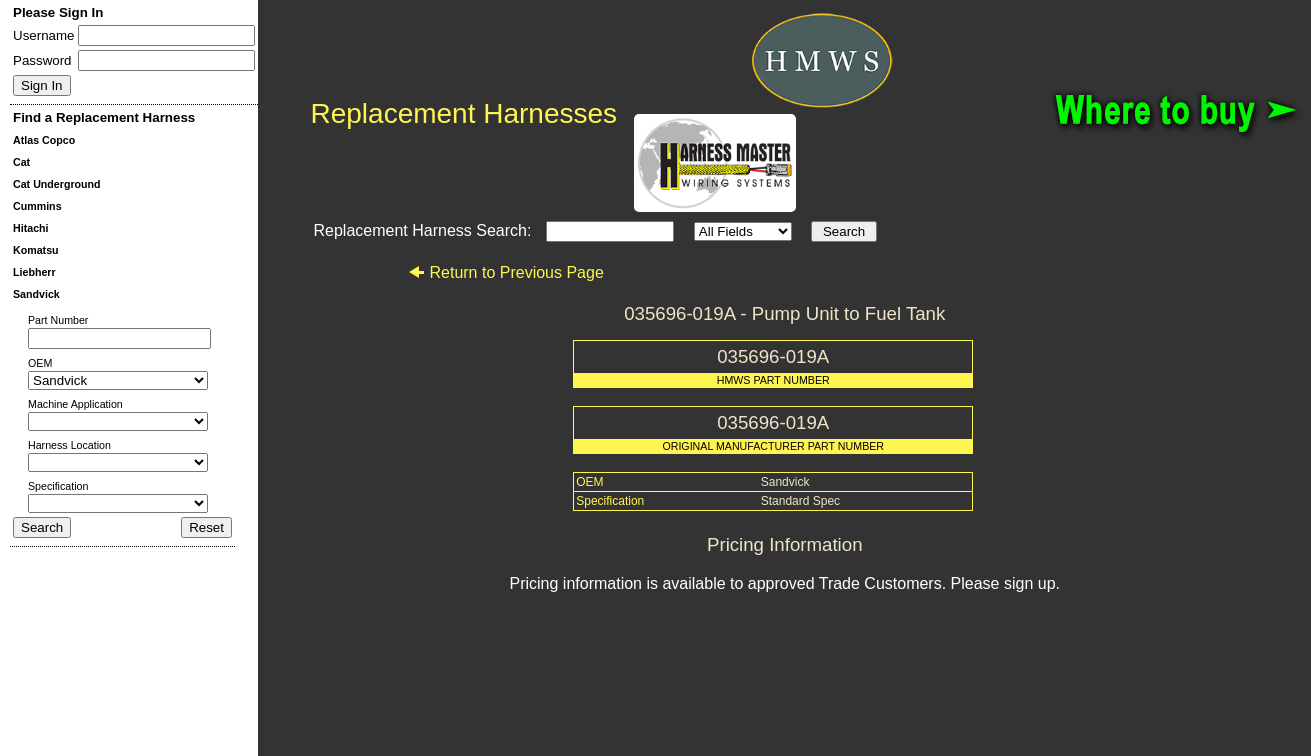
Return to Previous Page (505, 272)
